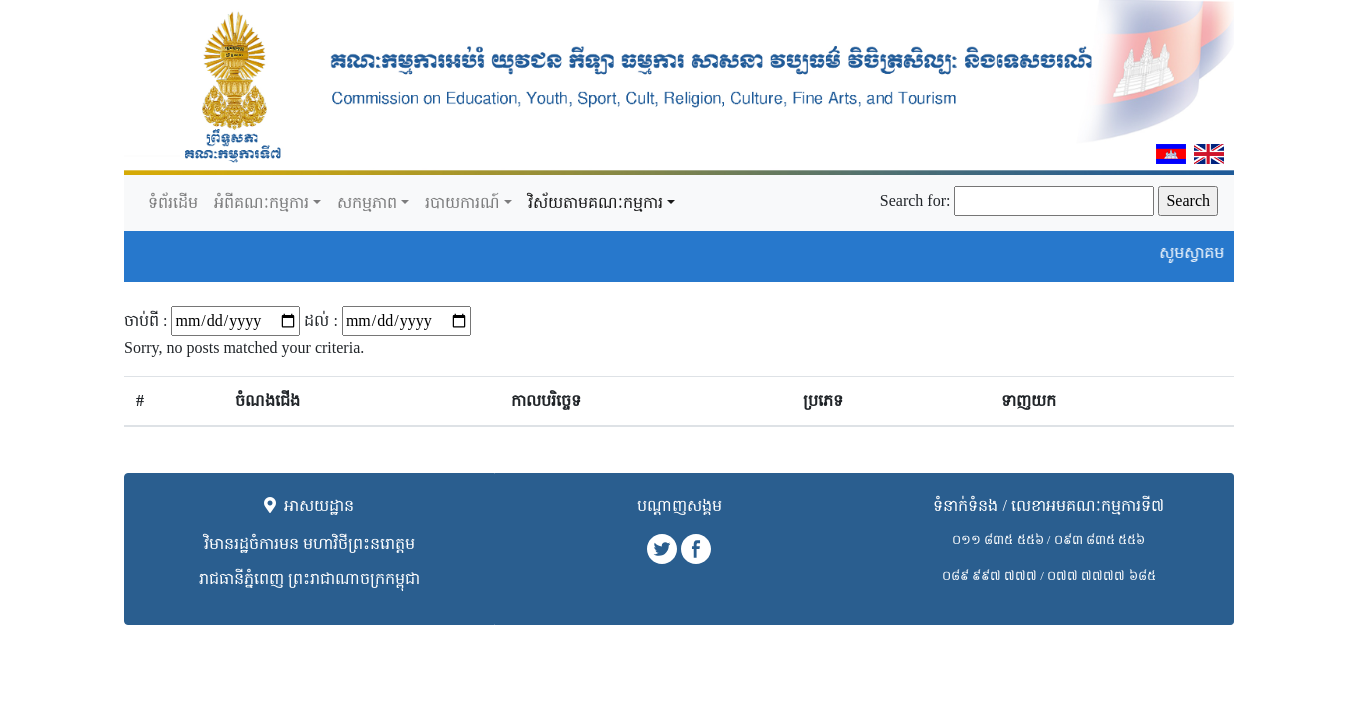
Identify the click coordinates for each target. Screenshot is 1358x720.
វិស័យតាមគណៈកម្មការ (595, 202)
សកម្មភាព (367, 202)
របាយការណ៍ (462, 202)
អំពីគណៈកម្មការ (261, 202)
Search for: (915, 200)
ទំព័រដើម (173, 202)
